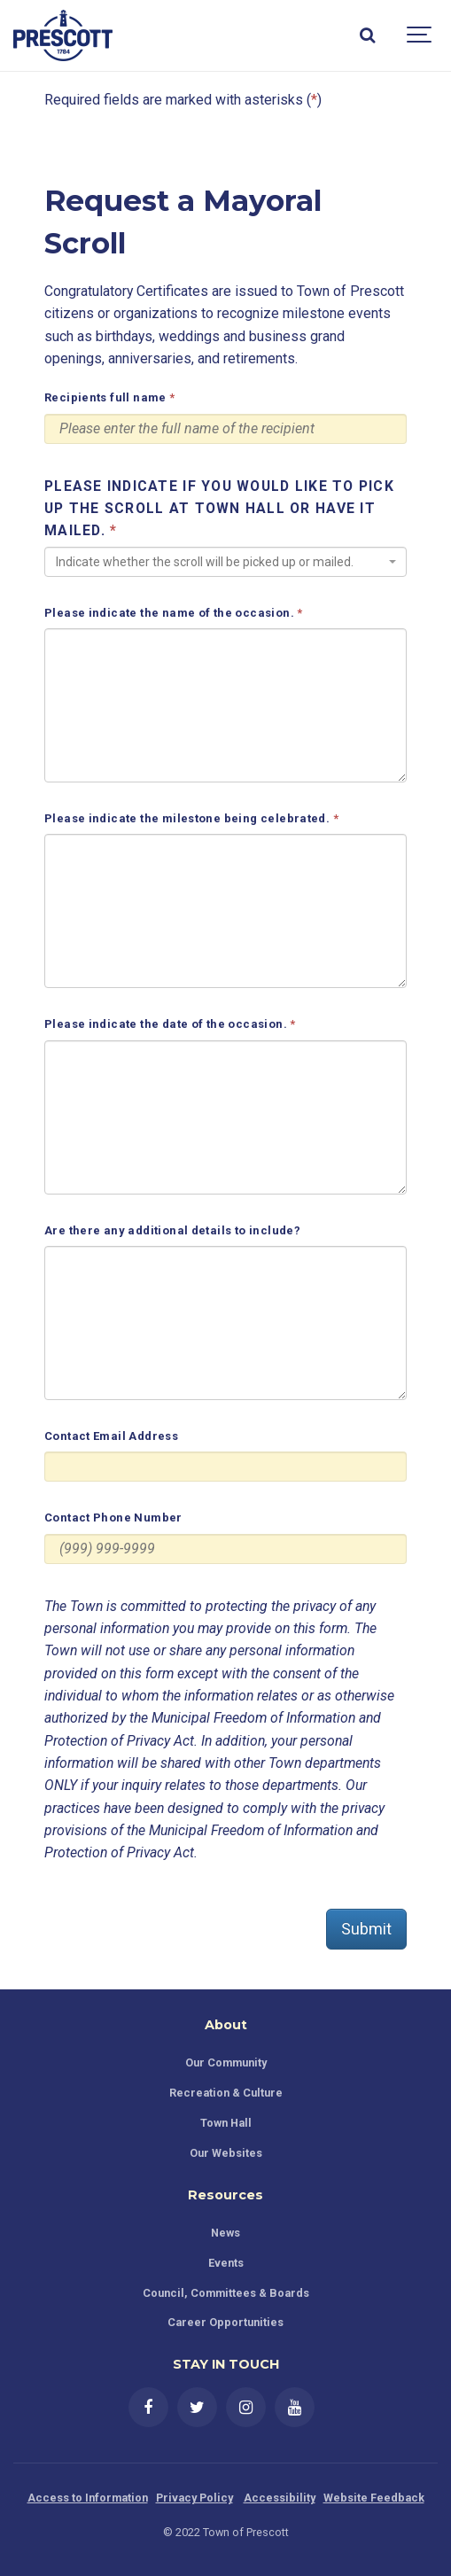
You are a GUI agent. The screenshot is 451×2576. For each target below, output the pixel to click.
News (225, 2232)
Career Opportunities (225, 2322)
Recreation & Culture (226, 2092)
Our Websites (226, 2153)
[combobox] (225, 562)
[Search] (366, 35)
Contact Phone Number (113, 1518)
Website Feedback (373, 2497)
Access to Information (87, 2497)
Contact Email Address (111, 1437)
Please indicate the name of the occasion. (169, 613)
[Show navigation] (420, 35)
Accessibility (279, 2497)
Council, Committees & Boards (226, 2293)
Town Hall (226, 2122)
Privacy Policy (194, 2497)
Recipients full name (105, 398)
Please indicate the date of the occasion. (165, 1025)
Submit (366, 1928)
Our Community (226, 2062)
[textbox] (220, 562)
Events (226, 2262)
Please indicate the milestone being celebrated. (187, 819)
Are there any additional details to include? (172, 1231)
